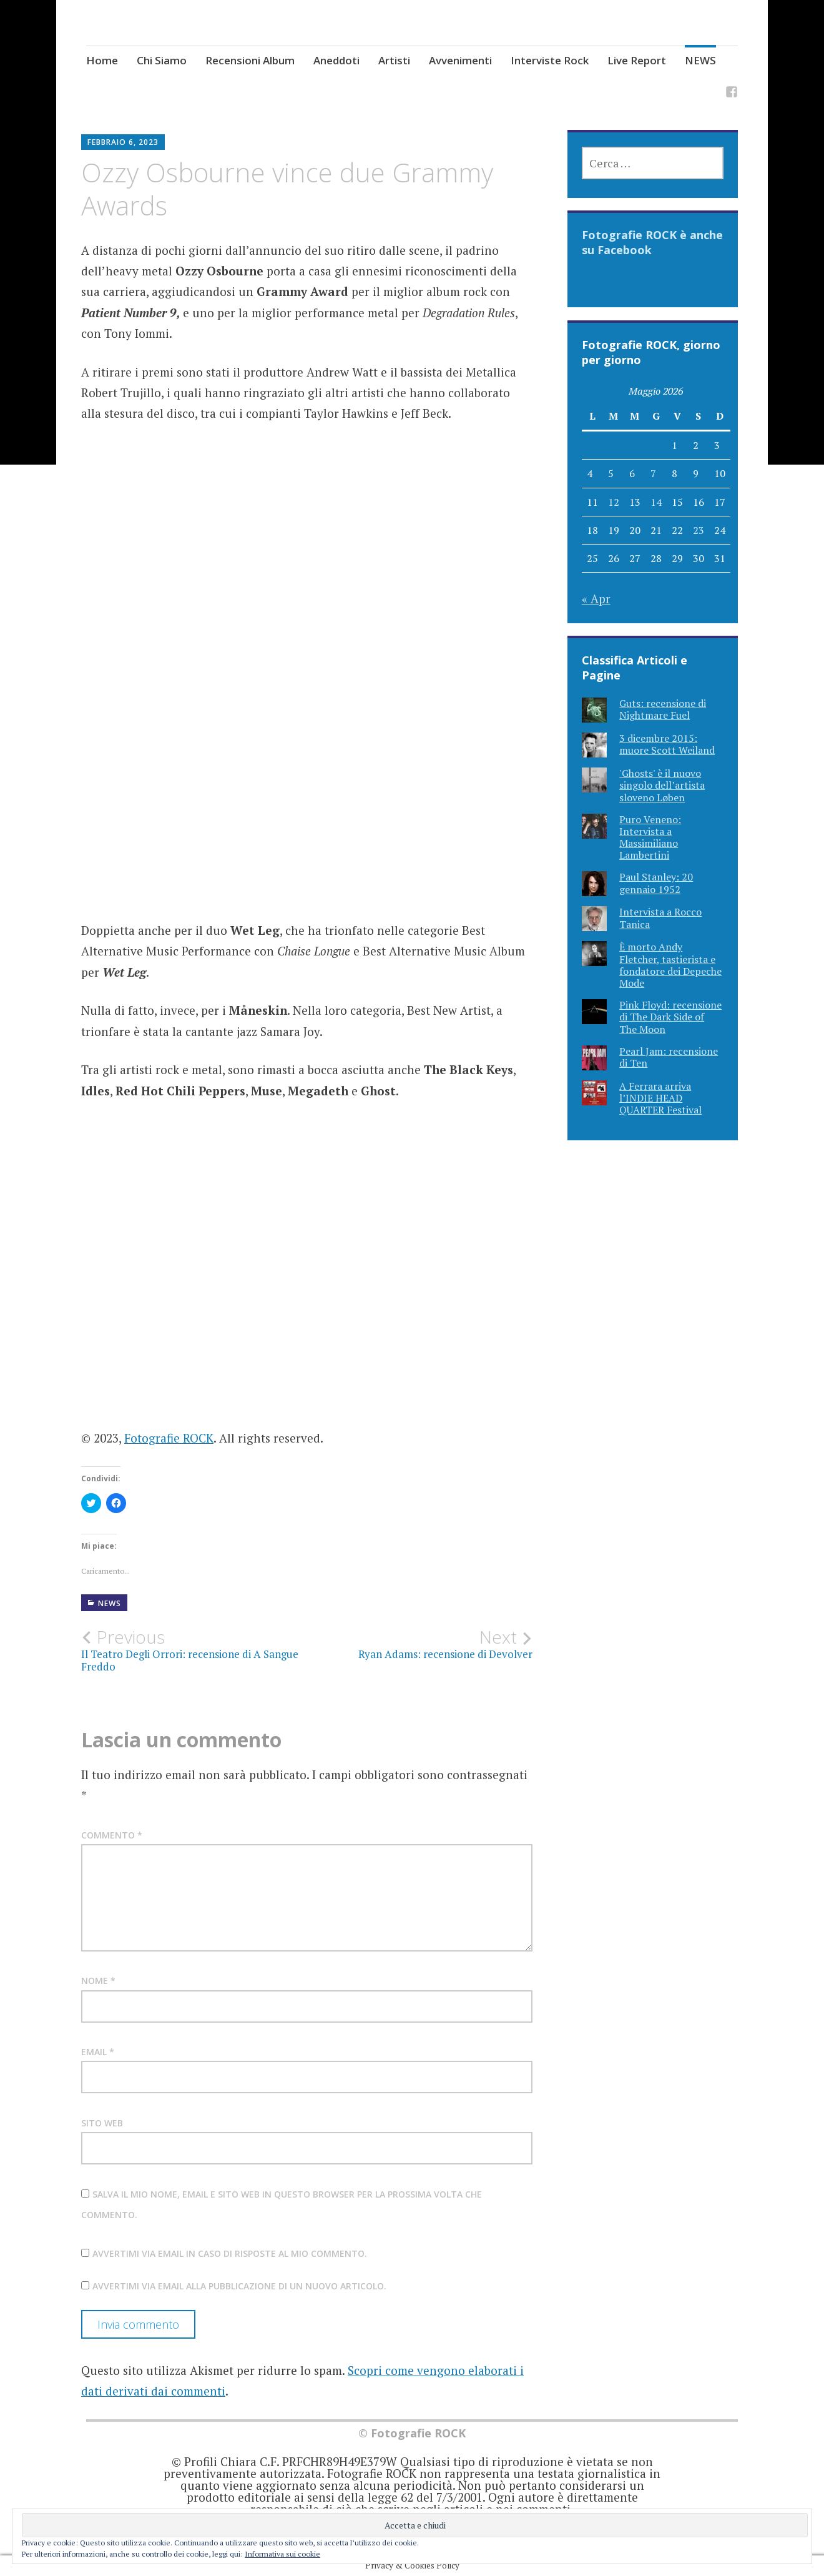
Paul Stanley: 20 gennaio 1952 (656, 883)
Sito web (102, 2123)
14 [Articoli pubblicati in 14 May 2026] (656, 502)
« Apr (596, 598)
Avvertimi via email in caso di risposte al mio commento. (229, 2253)
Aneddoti (336, 60)
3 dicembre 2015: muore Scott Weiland (667, 744)
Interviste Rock (550, 60)
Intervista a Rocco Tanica (660, 917)
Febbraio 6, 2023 (123, 142)
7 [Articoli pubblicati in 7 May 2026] (653, 473)
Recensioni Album (250, 60)
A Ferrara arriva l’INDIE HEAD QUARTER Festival (660, 1098)
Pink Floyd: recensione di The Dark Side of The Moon (670, 1016)
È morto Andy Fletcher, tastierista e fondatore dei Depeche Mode (670, 965)
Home (102, 60)
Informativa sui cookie (282, 2554)
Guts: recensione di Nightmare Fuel (662, 709)
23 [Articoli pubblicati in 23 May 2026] (698, 530)
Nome (98, 1980)
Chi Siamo (162, 60)
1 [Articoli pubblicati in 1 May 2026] (674, 445)
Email (97, 2052)
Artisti (394, 60)
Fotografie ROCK (168, 1438)
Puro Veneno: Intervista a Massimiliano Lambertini (650, 837)
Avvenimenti (460, 60)
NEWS (700, 60)
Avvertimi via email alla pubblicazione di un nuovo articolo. (239, 2286)
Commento (111, 1835)
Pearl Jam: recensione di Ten (668, 1057)
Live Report (636, 60)
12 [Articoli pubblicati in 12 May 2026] (613, 502)
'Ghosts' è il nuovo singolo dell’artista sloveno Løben (662, 785)
